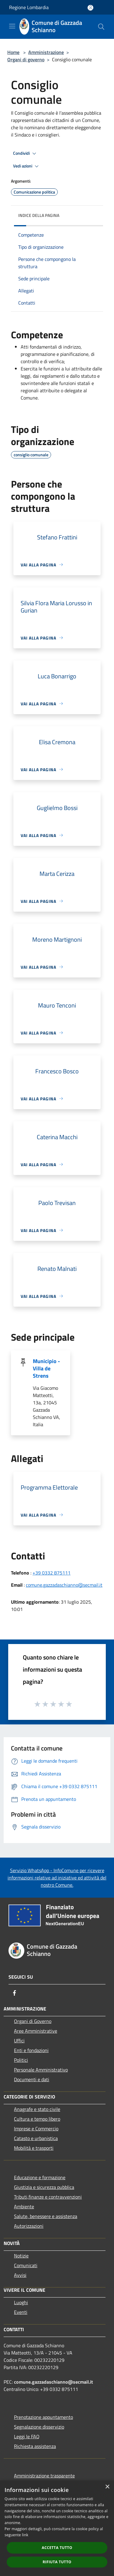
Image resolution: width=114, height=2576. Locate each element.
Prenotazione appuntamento (43, 2417)
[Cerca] (101, 26)
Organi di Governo (32, 2021)
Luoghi (21, 2302)
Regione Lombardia (29, 7)
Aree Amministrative (35, 2030)
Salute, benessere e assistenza (45, 2216)
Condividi (25, 153)
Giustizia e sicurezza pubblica (44, 2187)
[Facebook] (15, 1993)
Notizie (21, 2255)
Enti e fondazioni (31, 2050)
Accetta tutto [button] (57, 2547)
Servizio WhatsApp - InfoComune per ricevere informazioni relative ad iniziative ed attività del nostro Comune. (57, 1878)
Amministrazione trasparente (44, 2475)
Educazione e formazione (39, 2177)
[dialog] (57, 2528)
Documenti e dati (31, 2079)
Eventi (20, 2312)
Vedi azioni (26, 166)
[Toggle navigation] (12, 26)
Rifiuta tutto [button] (57, 2561)
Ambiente (24, 2206)
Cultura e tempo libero (37, 2118)
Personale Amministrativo (41, 2069)
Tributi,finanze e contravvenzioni (48, 2196)
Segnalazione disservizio (39, 2426)
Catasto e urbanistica (36, 2138)
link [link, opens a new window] (25, 2534)
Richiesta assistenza (35, 2446)
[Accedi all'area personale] (90, 8)
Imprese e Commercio (36, 2128)
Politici (21, 2060)
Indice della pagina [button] (38, 215)
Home (13, 52)
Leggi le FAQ (27, 2436)
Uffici (19, 2040)
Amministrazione (46, 52)
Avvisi (20, 2275)
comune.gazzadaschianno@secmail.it (64, 1584)
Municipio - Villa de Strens (46, 1368)
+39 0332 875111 (52, 1572)
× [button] (107, 2487)
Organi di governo (25, 59)
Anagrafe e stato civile (37, 2109)
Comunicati (25, 2265)
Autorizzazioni (28, 2226)
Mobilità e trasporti (34, 2148)
